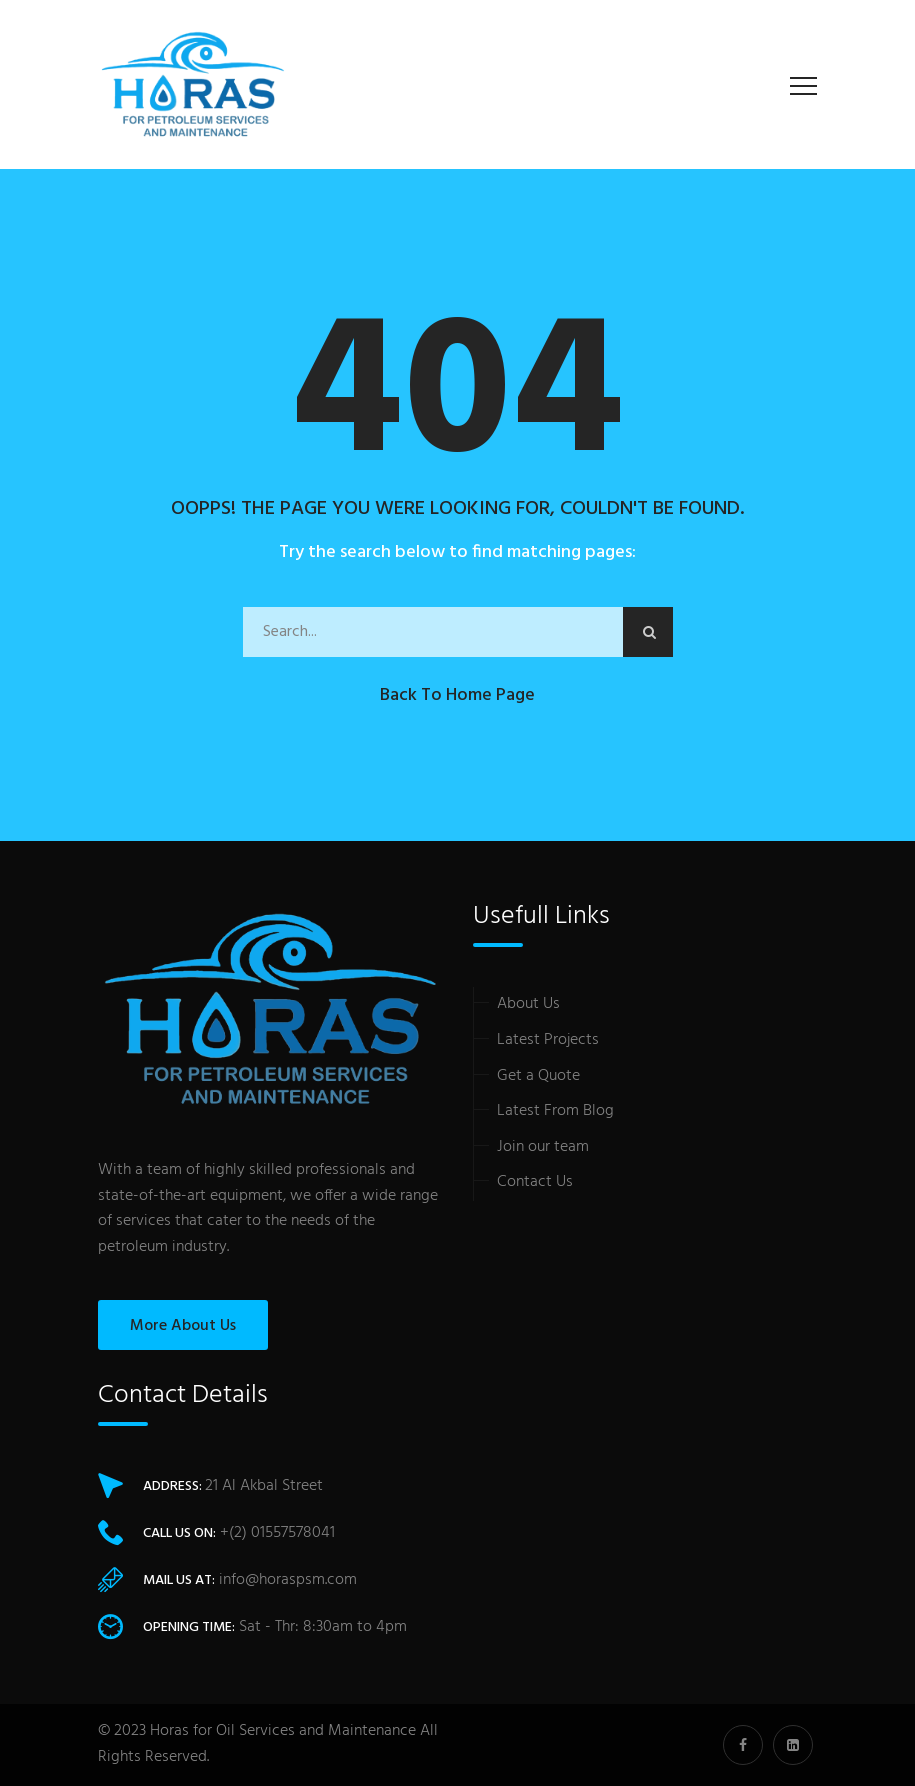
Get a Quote (538, 1076)
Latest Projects (548, 1040)
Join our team (543, 1147)
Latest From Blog (555, 1111)
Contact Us (535, 1182)
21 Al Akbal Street (264, 1486)
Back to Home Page (457, 695)
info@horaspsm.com (288, 1580)
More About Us (183, 1326)
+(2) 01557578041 (277, 1533)
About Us (528, 1004)
